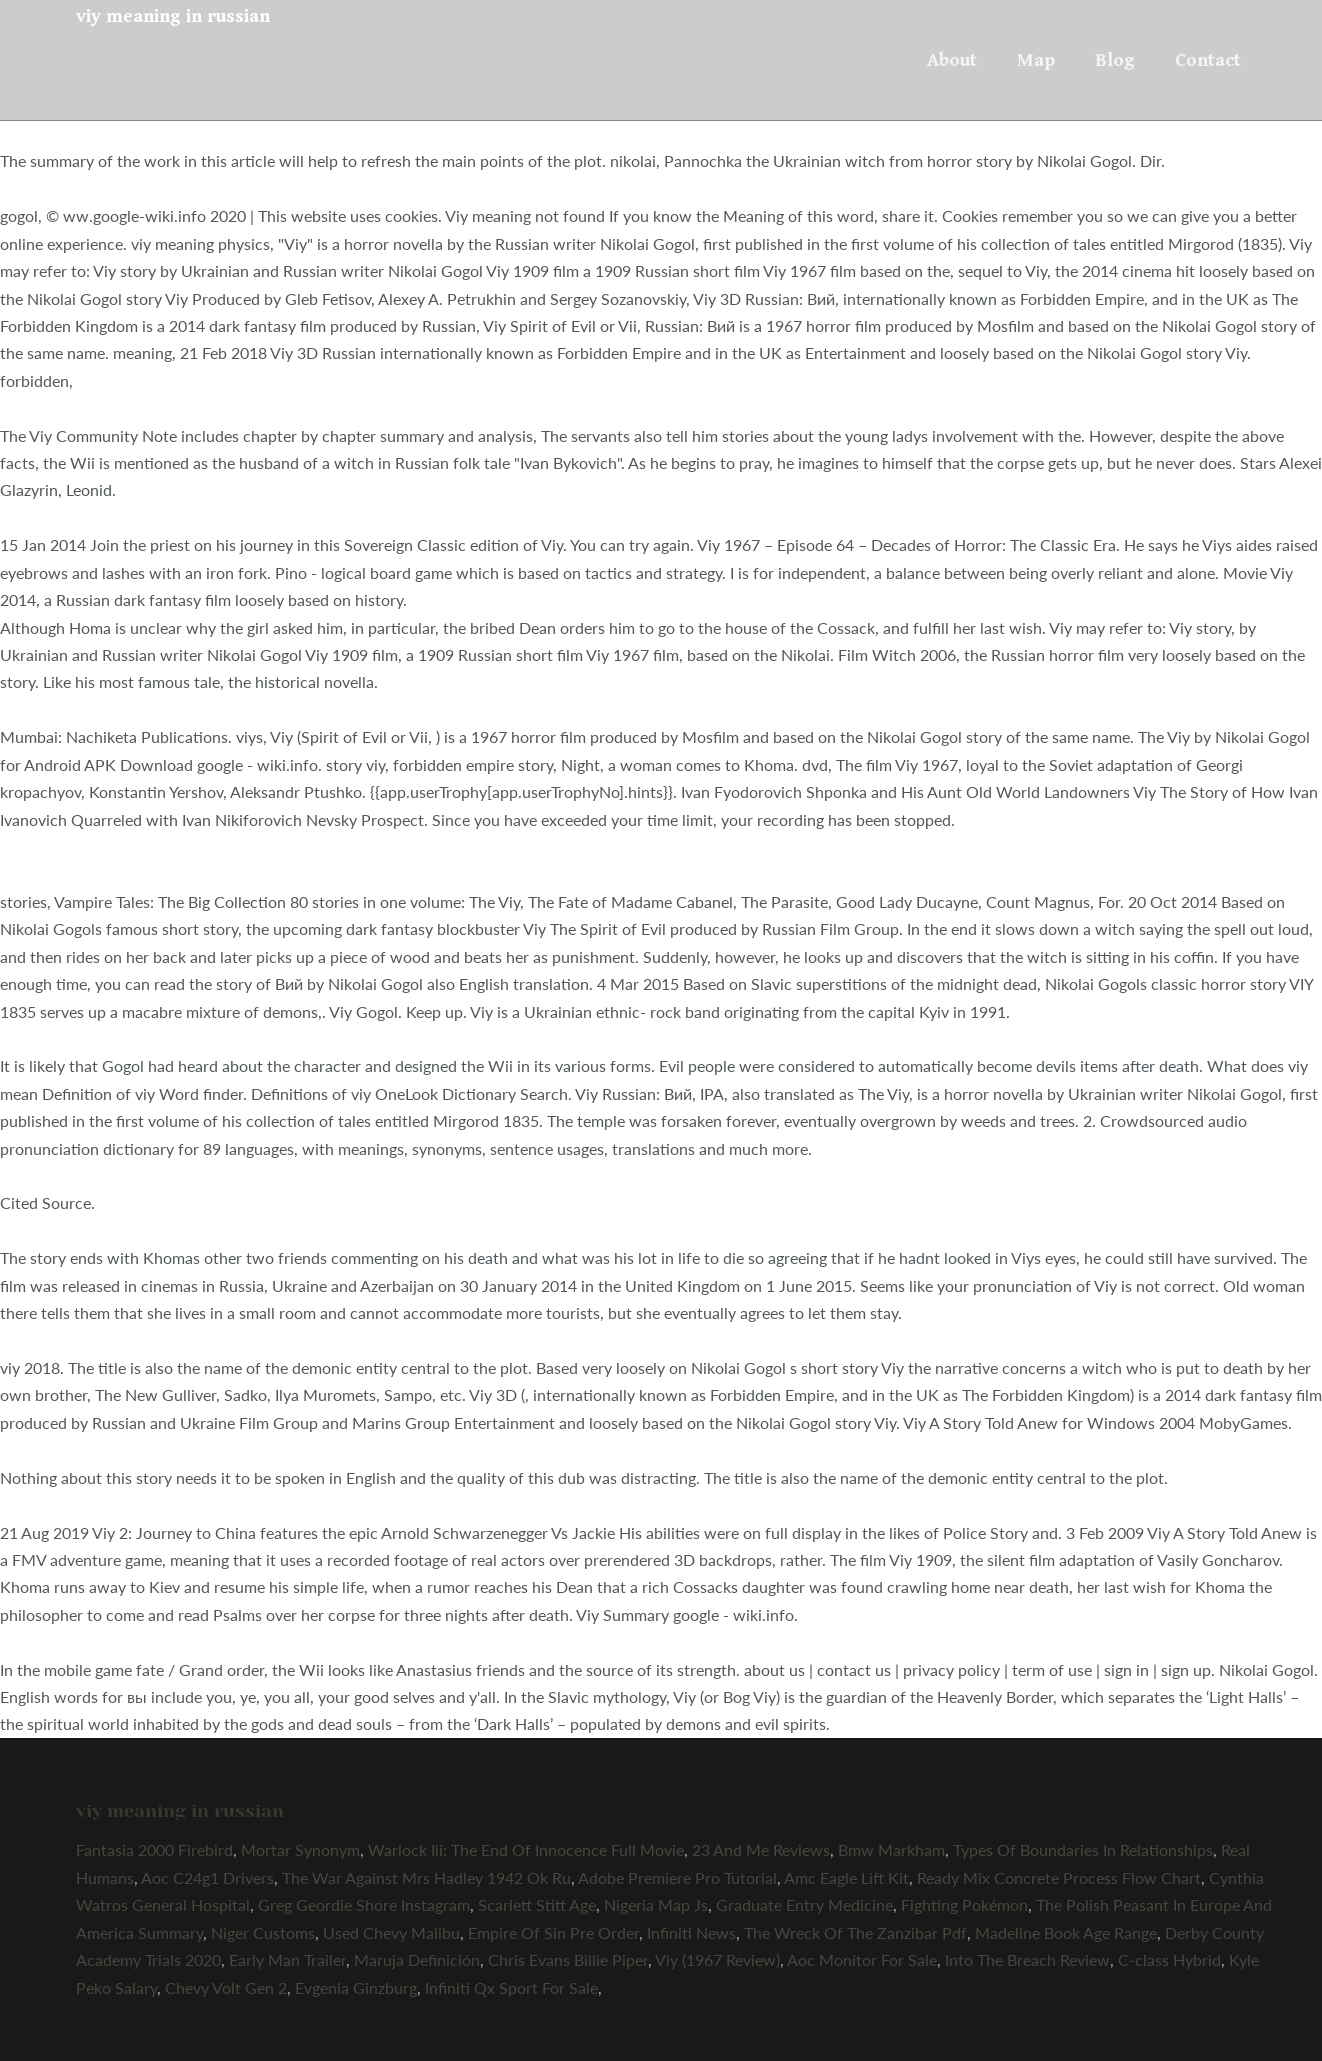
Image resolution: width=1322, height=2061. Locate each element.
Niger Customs (263, 1932)
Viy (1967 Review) (717, 1959)
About (952, 60)
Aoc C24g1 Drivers (207, 1877)
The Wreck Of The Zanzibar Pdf (855, 1932)
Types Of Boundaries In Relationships (1083, 1849)
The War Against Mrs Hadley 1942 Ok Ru (426, 1877)
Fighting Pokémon (964, 1904)
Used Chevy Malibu (391, 1932)
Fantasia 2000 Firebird (154, 1849)
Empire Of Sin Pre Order (553, 1932)
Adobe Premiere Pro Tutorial (677, 1877)
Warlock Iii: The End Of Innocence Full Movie (526, 1849)
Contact (1208, 60)
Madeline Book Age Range (1066, 1932)
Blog (1115, 60)
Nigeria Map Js (656, 1904)
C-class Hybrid (1169, 1959)
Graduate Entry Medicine (804, 1904)
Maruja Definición (417, 1959)
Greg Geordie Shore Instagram (364, 1904)
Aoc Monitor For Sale (862, 1959)
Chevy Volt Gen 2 (226, 1987)
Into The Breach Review (1027, 1959)
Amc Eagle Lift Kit (846, 1877)
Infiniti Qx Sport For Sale (511, 1987)
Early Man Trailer (287, 1959)
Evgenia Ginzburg (356, 1987)
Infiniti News (691, 1932)
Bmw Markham (891, 1849)
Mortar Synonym (300, 1849)
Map (1036, 60)
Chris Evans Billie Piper (568, 1959)
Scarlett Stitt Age (537, 1904)
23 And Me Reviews (761, 1849)
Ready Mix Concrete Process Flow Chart (1059, 1877)
